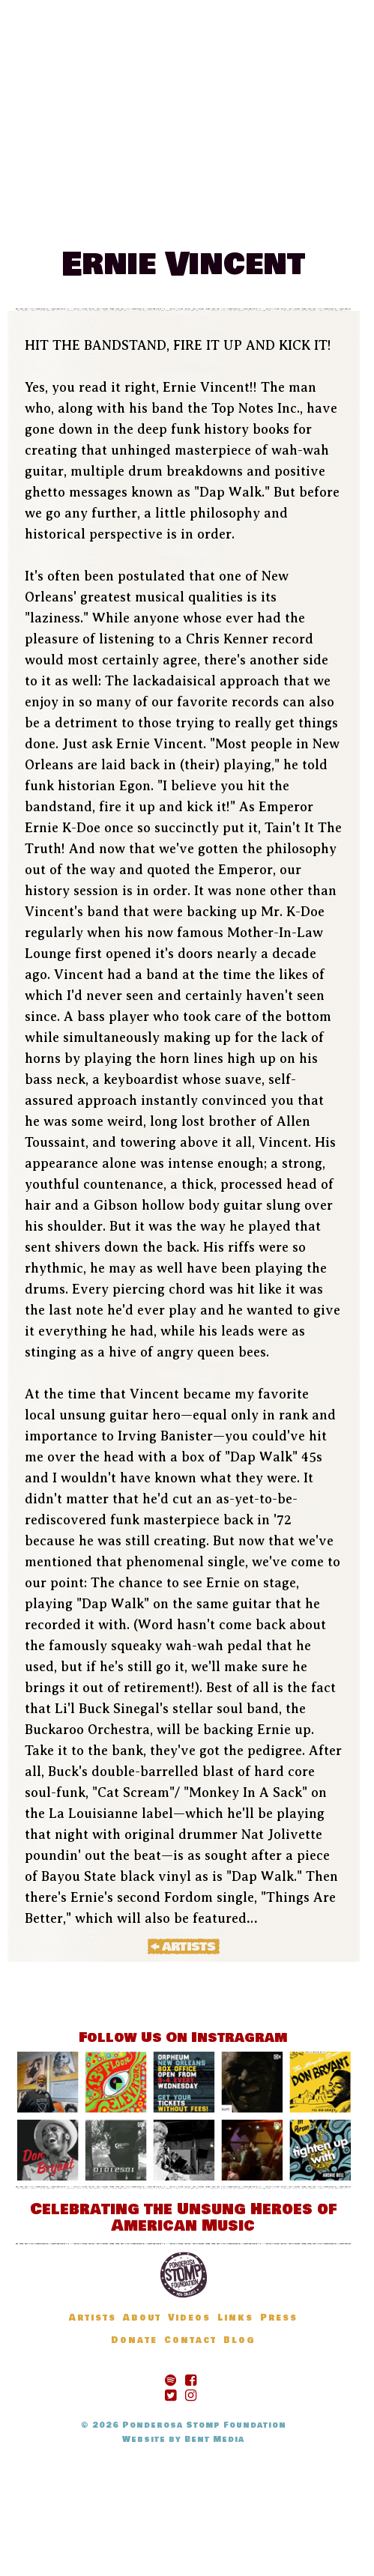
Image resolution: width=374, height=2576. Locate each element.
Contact (190, 2340)
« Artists (183, 1946)
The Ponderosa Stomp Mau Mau (187, 80)
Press (279, 2318)
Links (235, 2318)
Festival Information (116, 182)
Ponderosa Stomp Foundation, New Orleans (183, 2275)
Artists (125, 204)
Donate (240, 204)
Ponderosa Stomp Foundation (204, 2425)
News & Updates (271, 182)
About (142, 2318)
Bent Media (214, 2439)
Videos (189, 2318)
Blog (182, 204)
